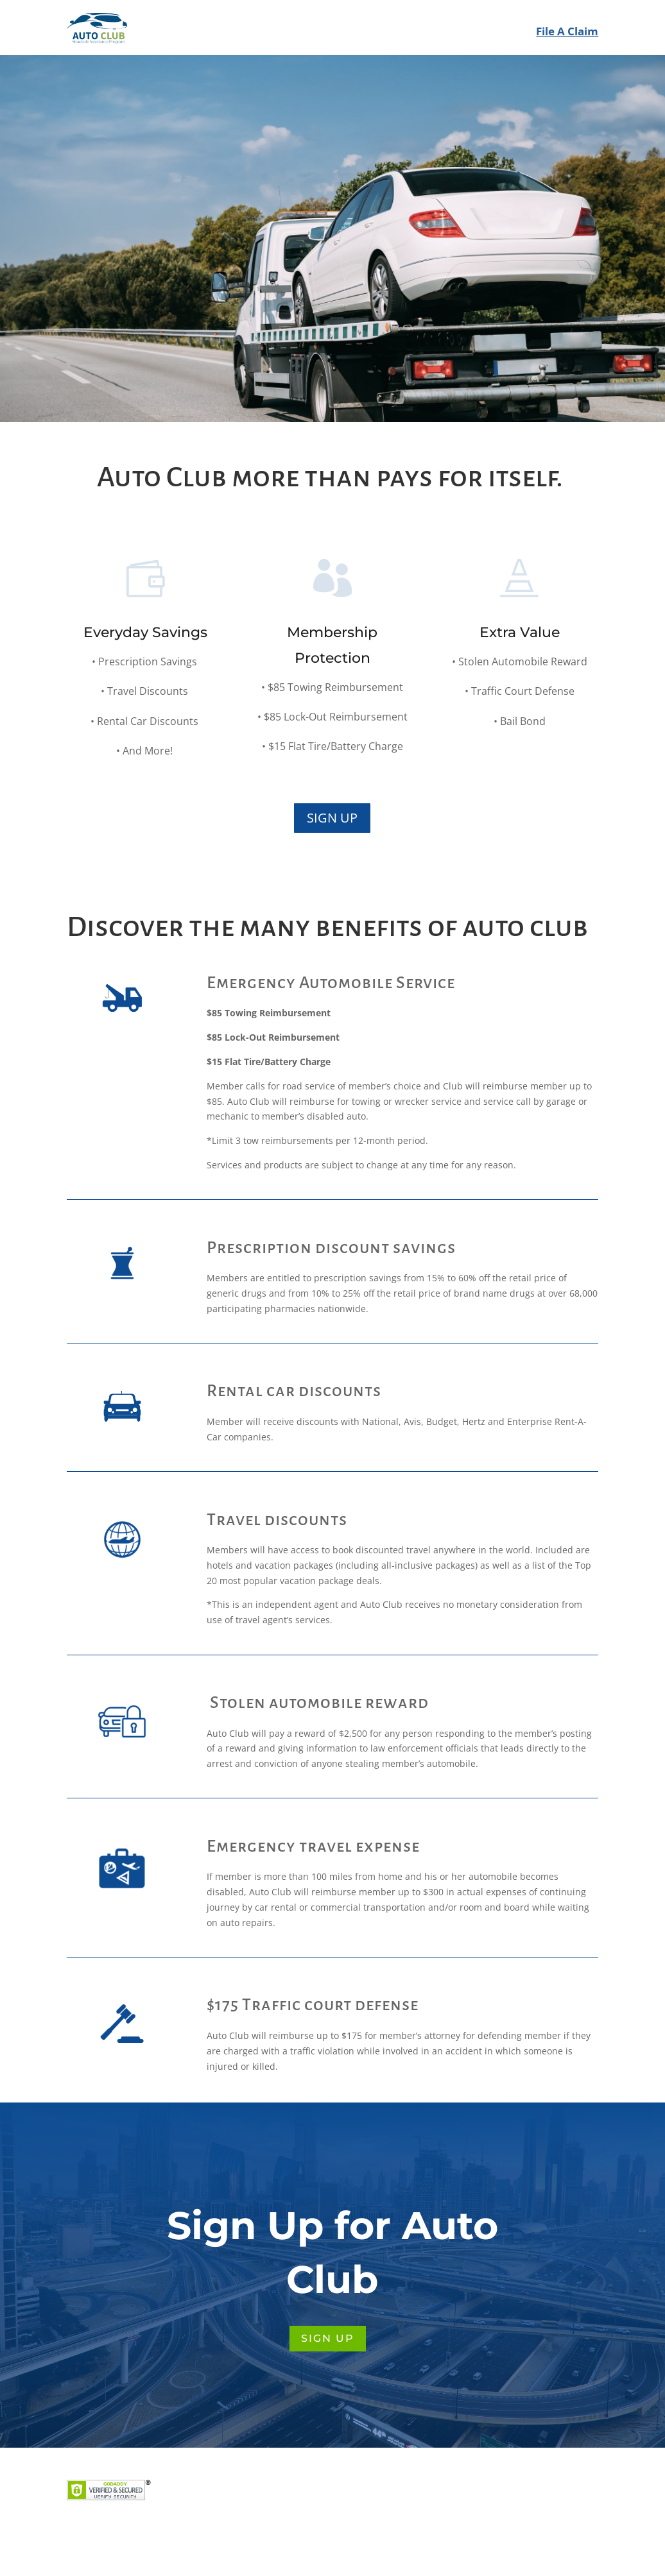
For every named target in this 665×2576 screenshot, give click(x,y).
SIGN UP (327, 253)
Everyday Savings (145, 655)
